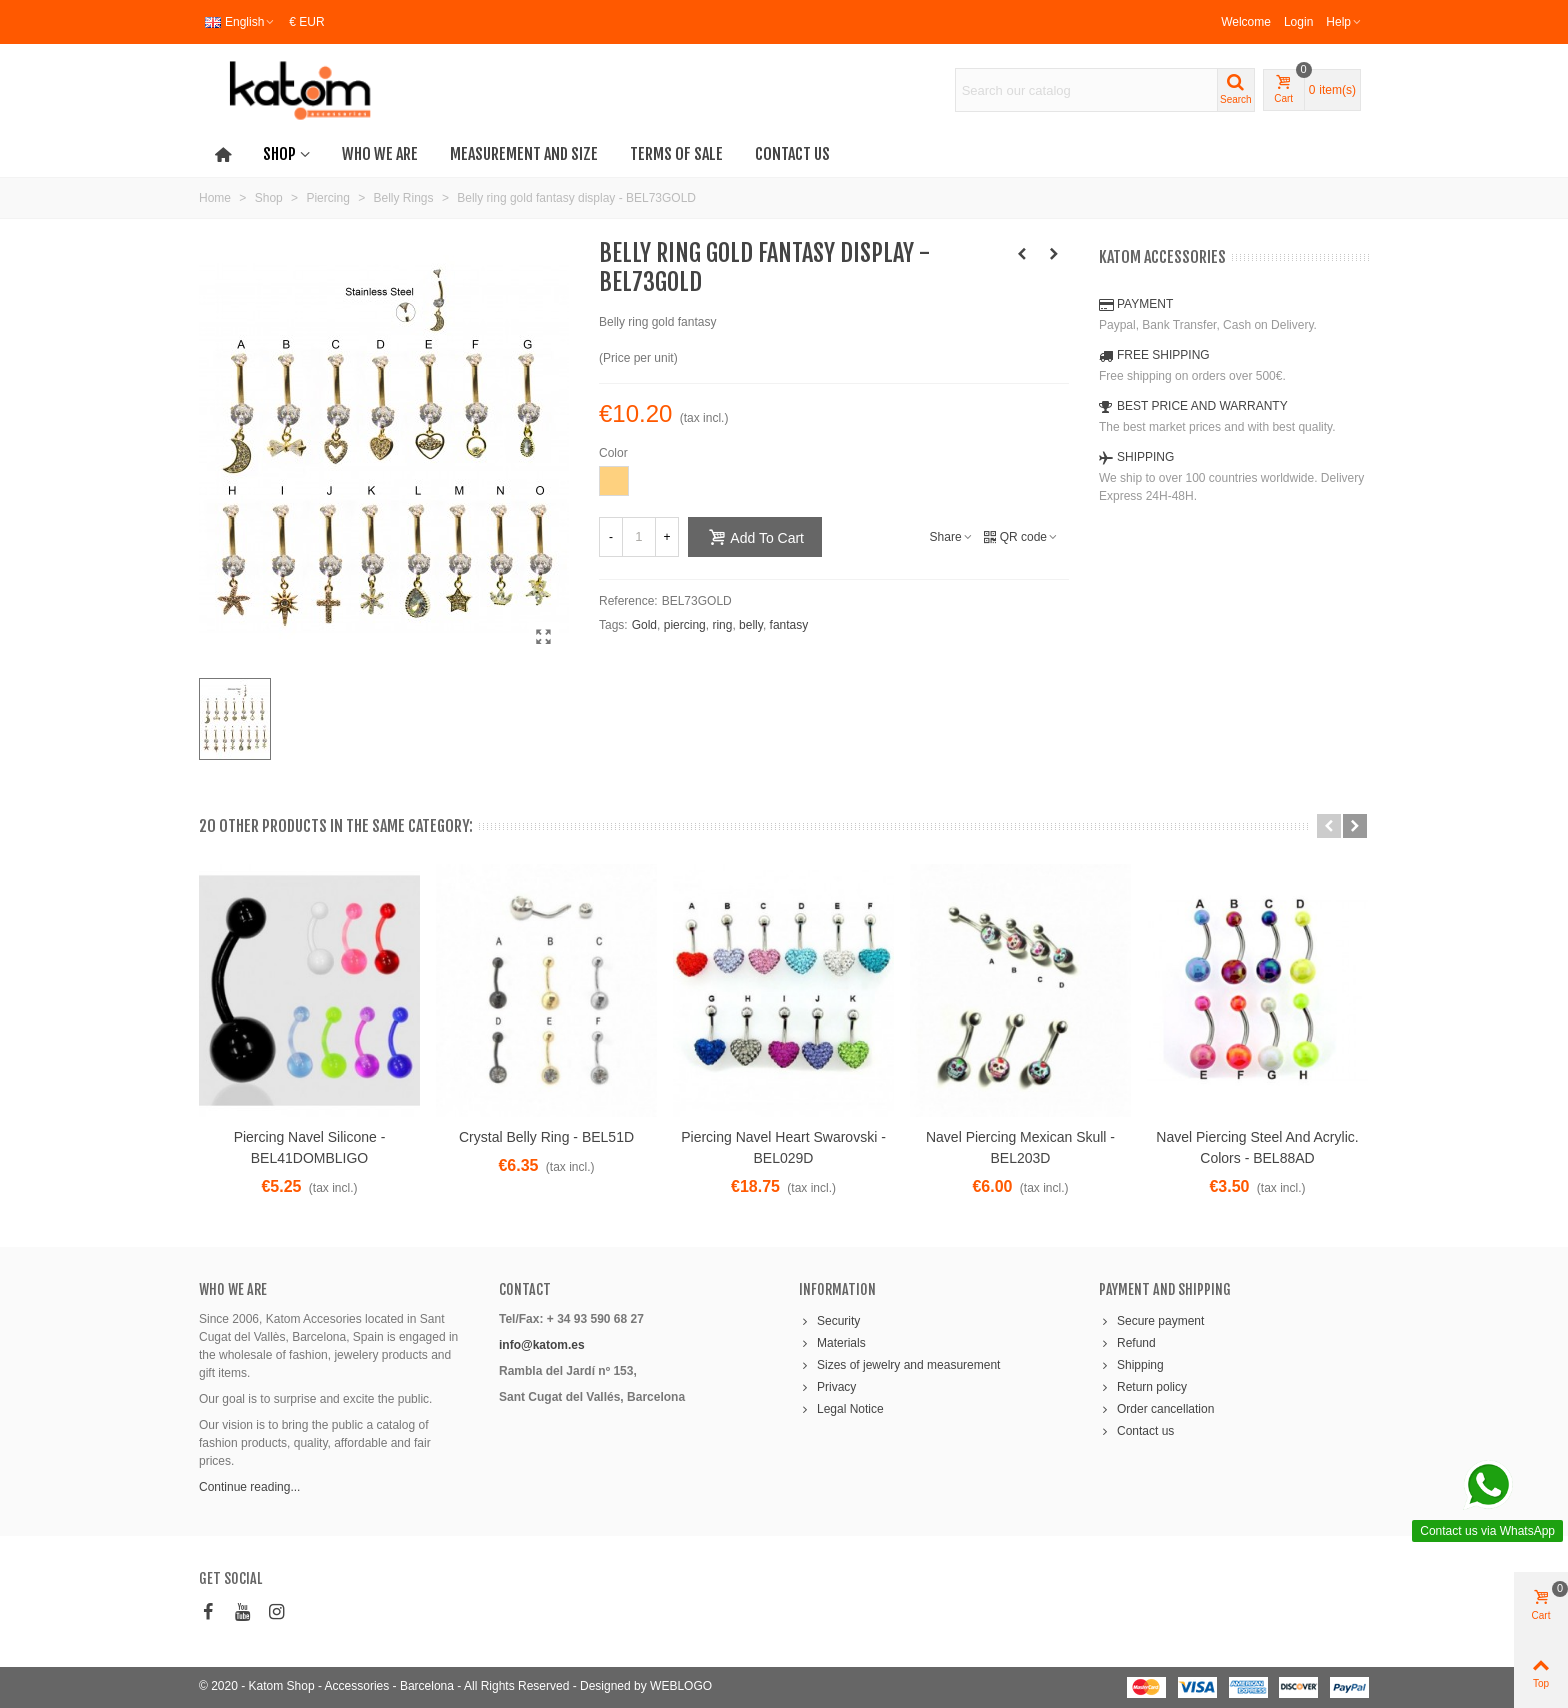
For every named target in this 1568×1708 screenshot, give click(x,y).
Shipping (1131, 1365)
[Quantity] (639, 537)
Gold (644, 625)
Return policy (1143, 1387)
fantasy (789, 625)
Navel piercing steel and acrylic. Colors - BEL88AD (1257, 1147)
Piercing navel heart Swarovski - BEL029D (783, 1147)
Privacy (827, 1387)
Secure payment (1151, 1321)
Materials (832, 1343)
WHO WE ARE (233, 1289)
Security (829, 1321)
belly (751, 625)
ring (722, 625)
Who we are (380, 154)
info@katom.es (542, 1345)
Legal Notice (841, 1409)
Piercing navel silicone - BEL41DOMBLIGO (310, 1147)
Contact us (792, 154)
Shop (279, 154)
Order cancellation (1156, 1409)
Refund (1127, 1343)
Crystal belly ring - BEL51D (546, 1137)
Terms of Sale (676, 154)
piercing (685, 625)
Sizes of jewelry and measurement (899, 1365)
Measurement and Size (524, 154)
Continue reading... (249, 1487)
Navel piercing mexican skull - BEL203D (1020, 1147)
